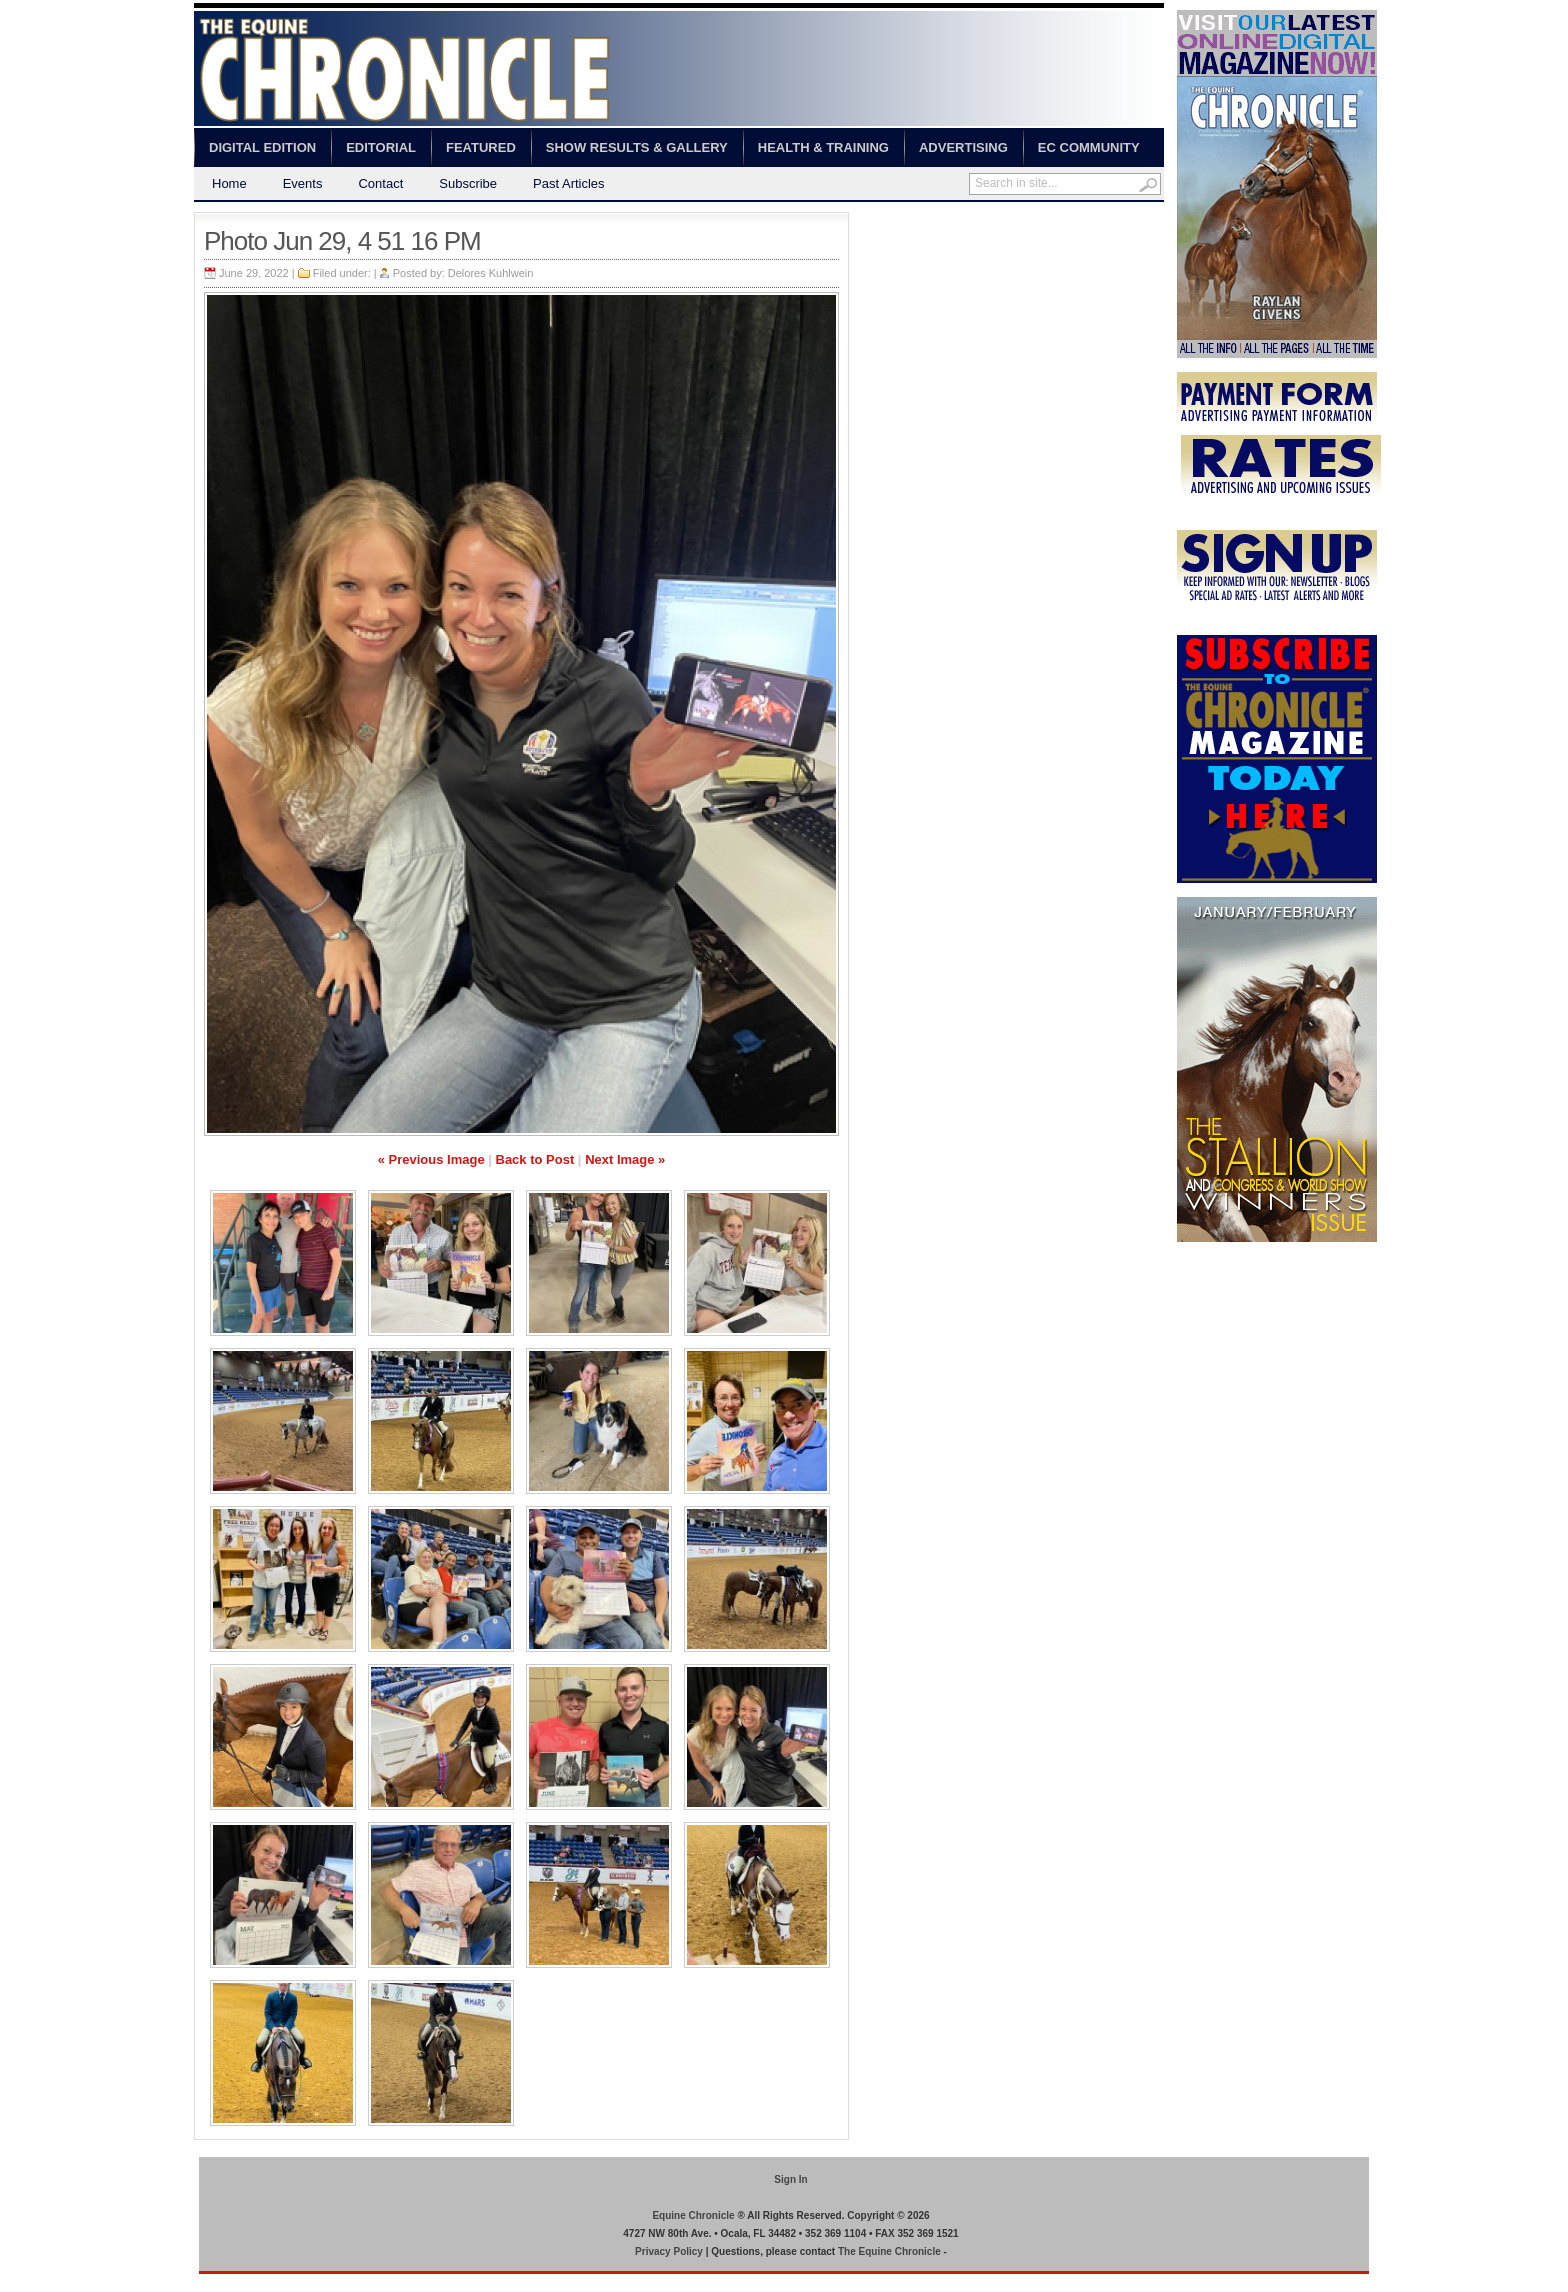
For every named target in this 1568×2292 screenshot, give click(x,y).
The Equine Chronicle (889, 2251)
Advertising (963, 147)
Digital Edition (262, 147)
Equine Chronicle (693, 2215)
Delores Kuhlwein (491, 273)
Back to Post (535, 1159)
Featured (481, 147)
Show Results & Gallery (637, 147)
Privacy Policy (669, 2251)
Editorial (381, 147)
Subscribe (468, 183)
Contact (380, 183)
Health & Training (823, 147)
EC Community (1089, 147)
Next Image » (625, 1159)
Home (229, 183)
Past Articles (569, 183)
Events (303, 183)
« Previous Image (431, 1159)
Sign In (790, 2179)
